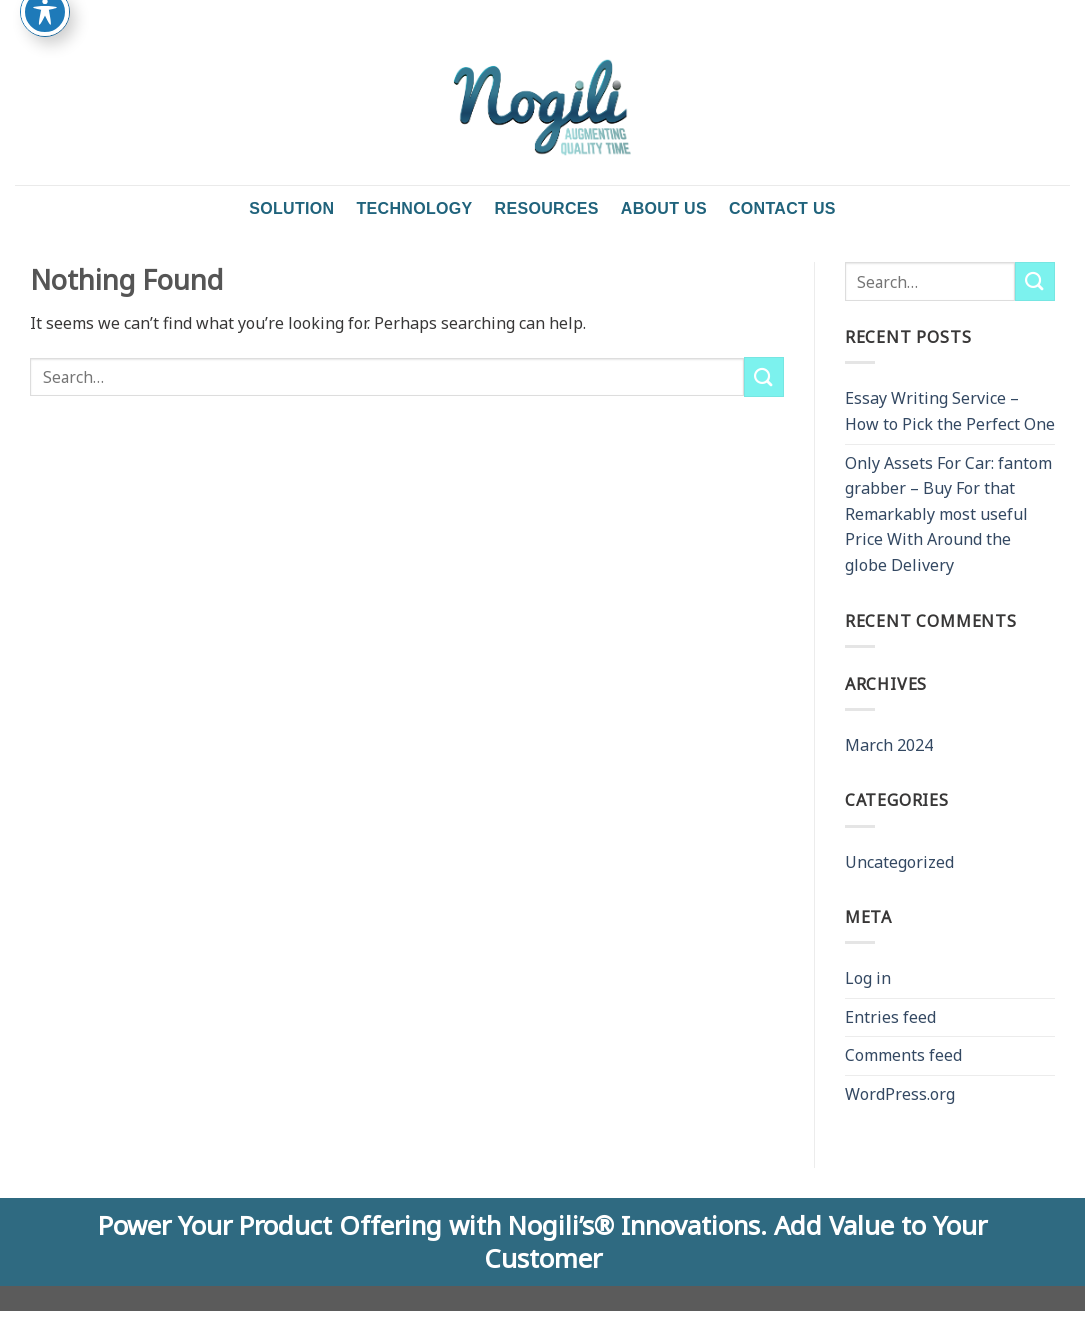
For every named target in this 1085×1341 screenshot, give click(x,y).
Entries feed (890, 1017)
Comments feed (903, 1055)
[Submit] (764, 376)
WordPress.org (900, 1094)
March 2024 (889, 745)
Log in (868, 978)
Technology (414, 208)
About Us (664, 208)
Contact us (782, 208)
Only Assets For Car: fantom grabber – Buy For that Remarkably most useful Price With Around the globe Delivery (948, 514)
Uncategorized (899, 862)
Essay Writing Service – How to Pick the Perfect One (950, 411)
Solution (291, 208)
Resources (547, 208)
